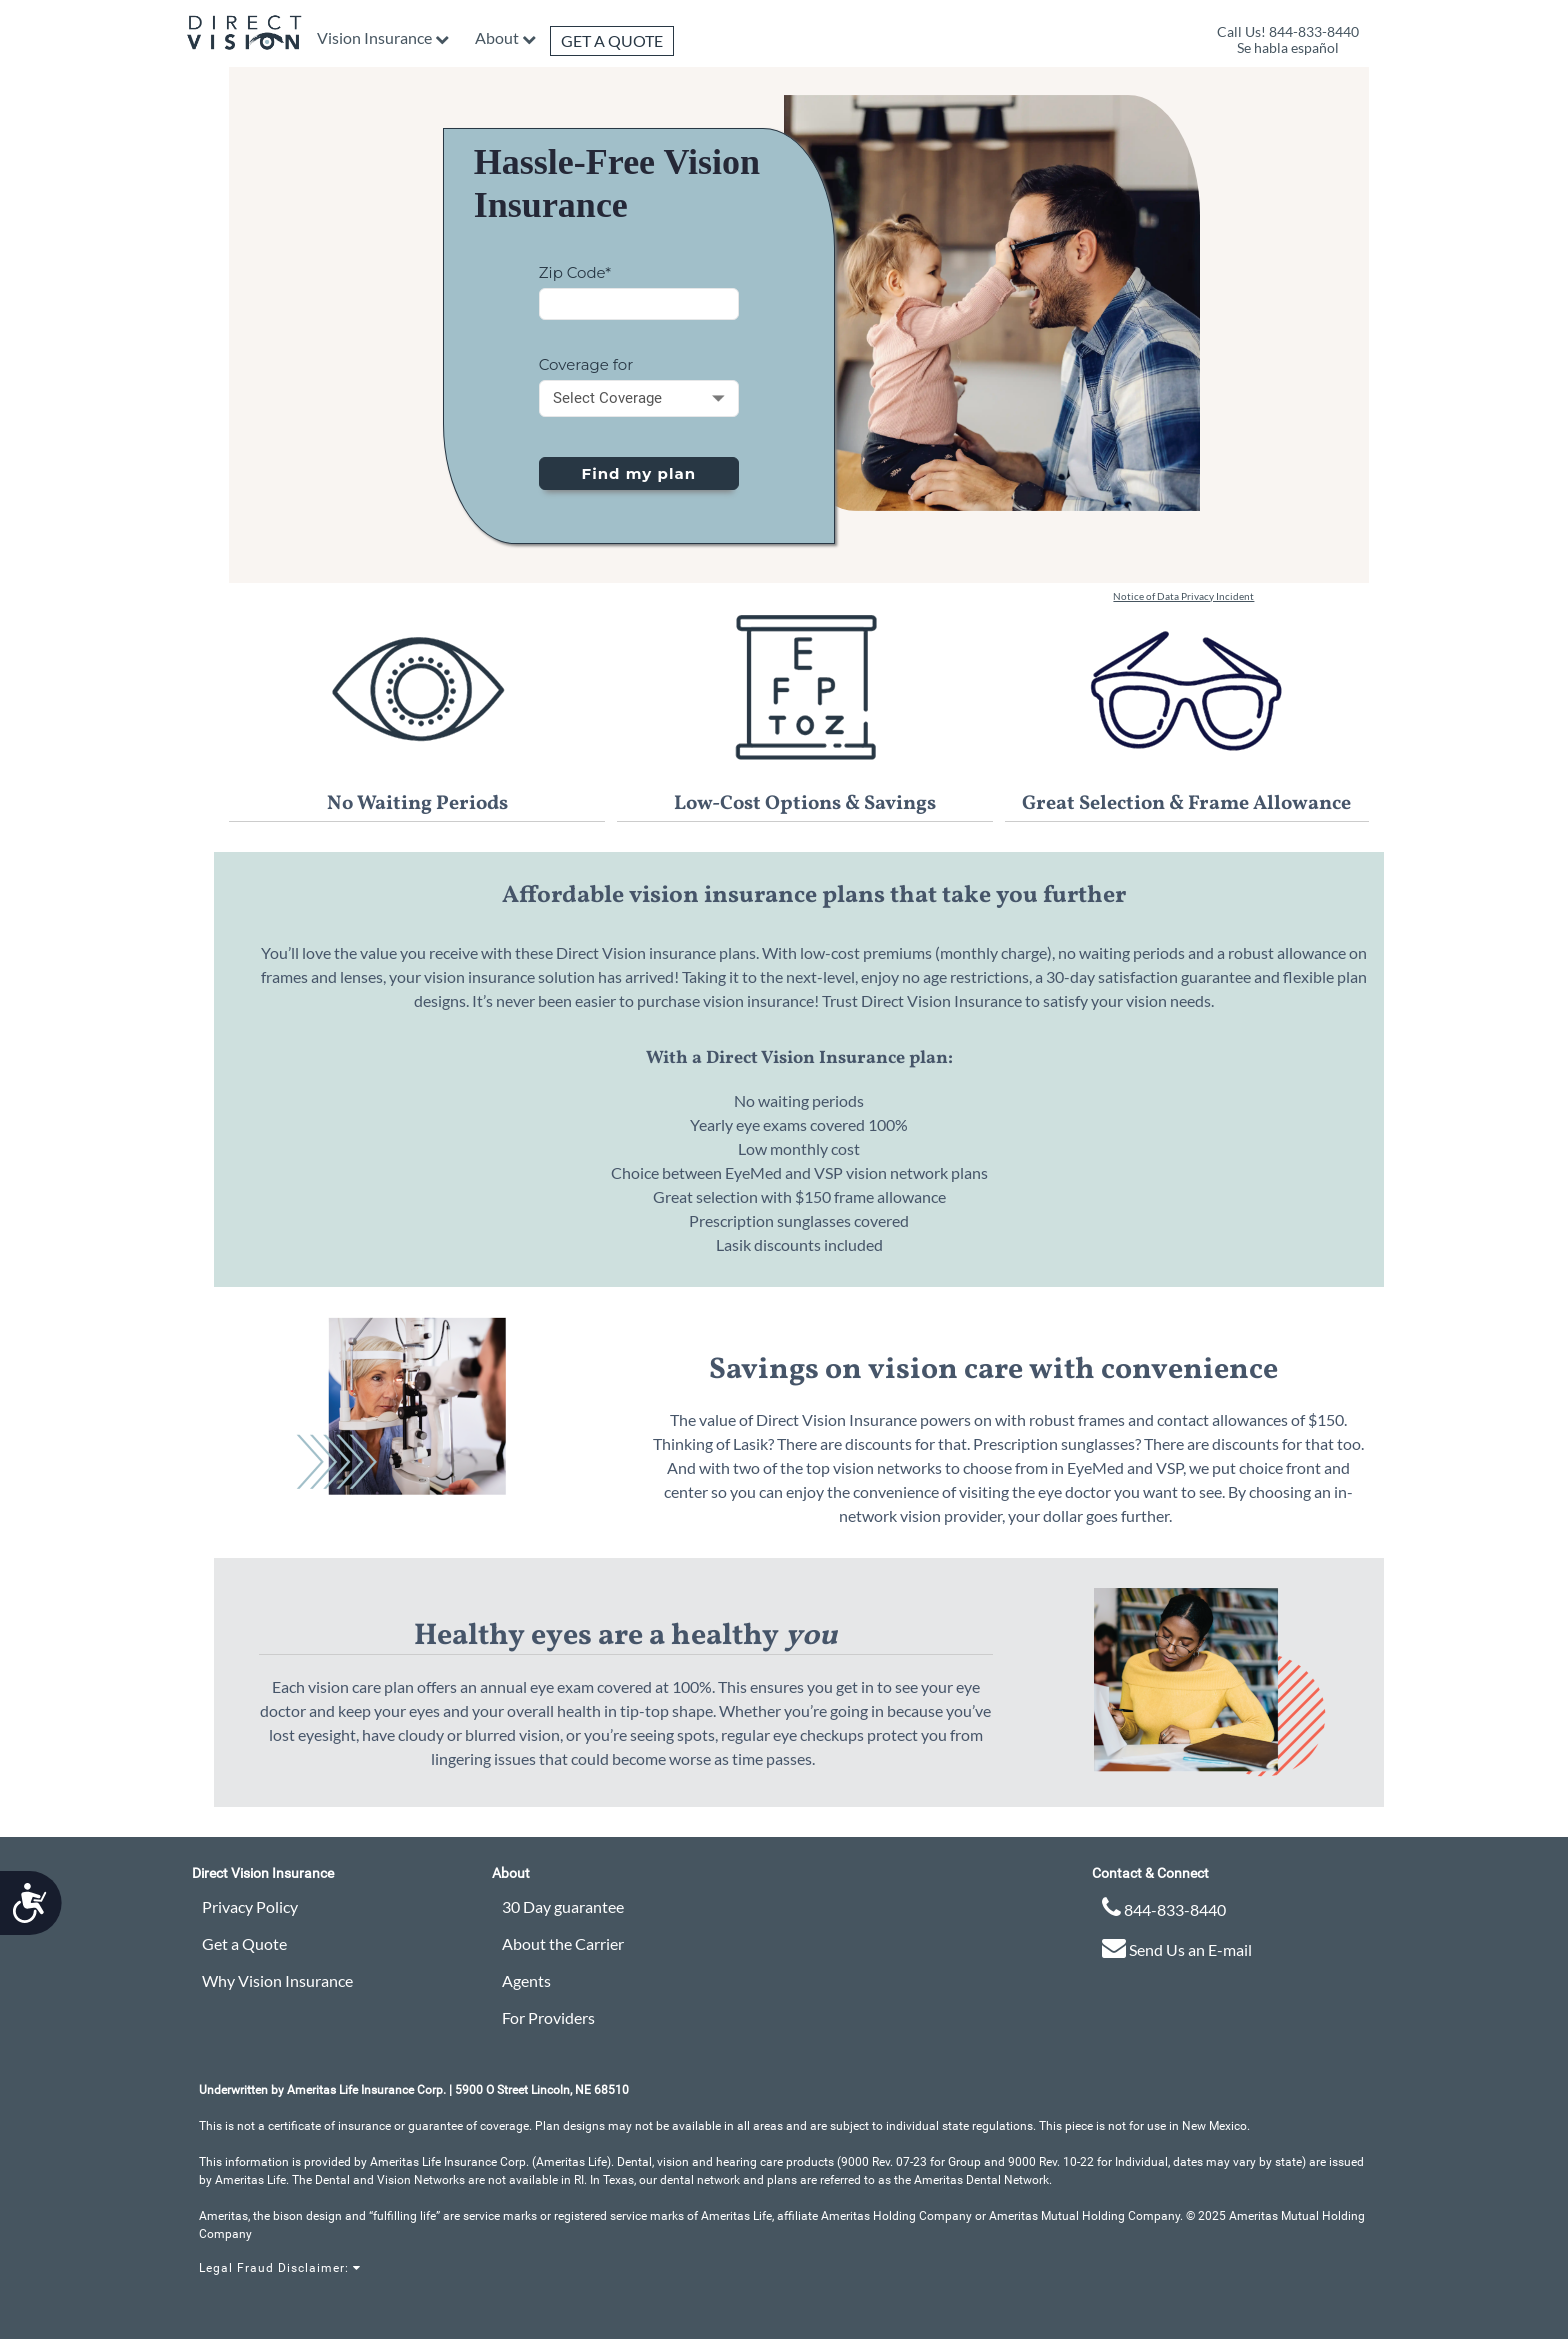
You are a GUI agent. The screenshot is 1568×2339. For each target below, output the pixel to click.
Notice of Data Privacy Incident (1183, 596)
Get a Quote (612, 40)
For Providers (548, 2017)
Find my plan (639, 473)
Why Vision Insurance (277, 1980)
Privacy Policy (250, 1906)
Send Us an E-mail (1177, 1947)
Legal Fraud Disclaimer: (280, 2268)
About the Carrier (563, 1943)
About (497, 37)
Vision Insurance (374, 37)
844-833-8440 (1164, 1907)
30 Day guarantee (563, 1906)
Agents (526, 1980)
